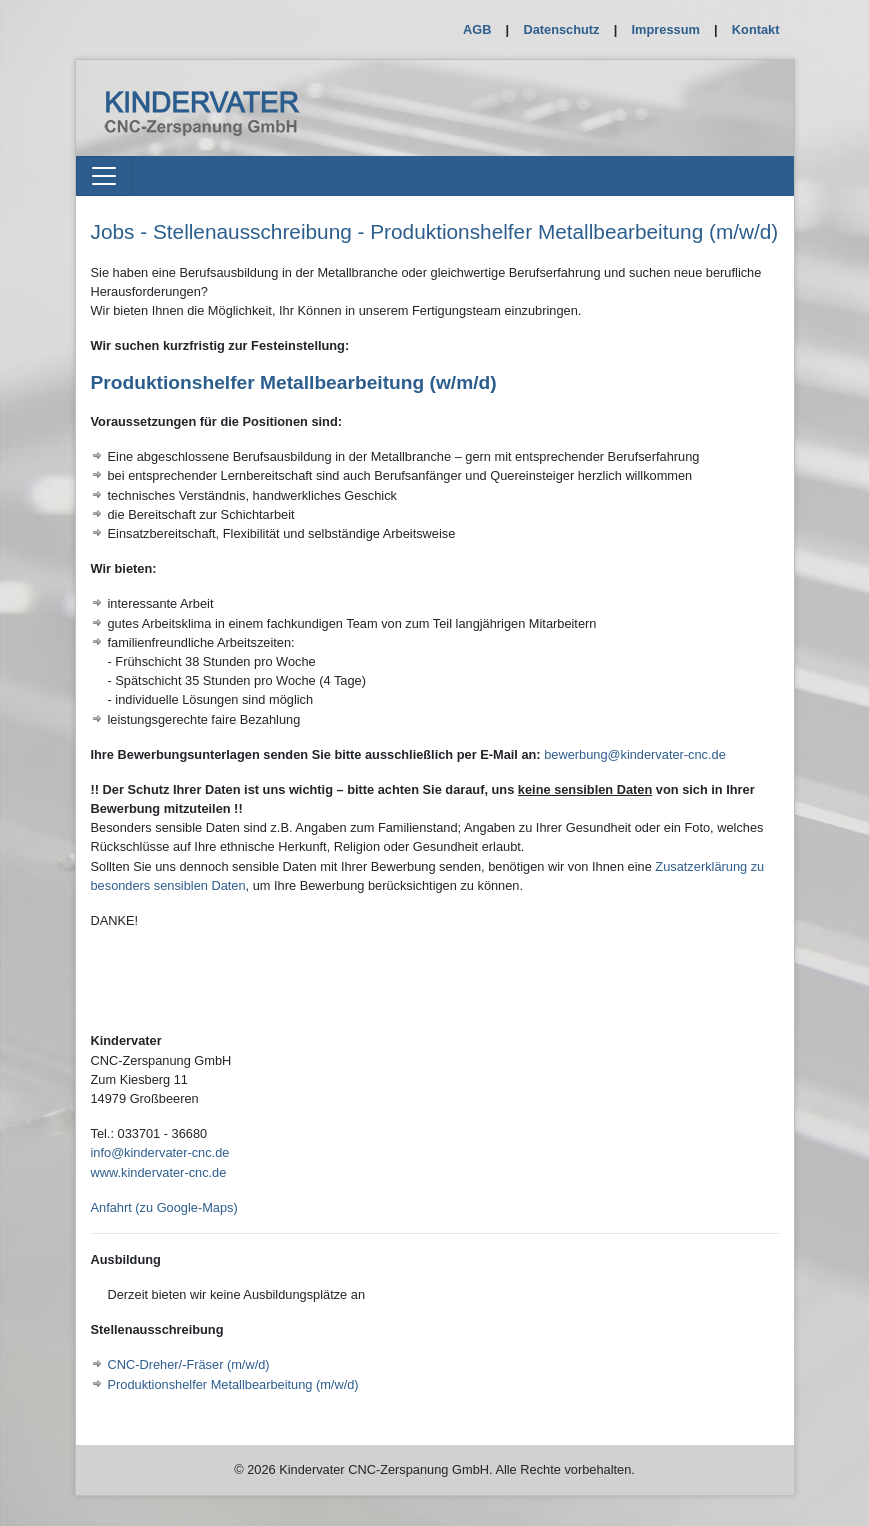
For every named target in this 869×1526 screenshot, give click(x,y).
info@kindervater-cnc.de (160, 1152)
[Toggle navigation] (104, 176)
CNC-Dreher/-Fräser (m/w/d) (189, 1364)
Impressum (666, 29)
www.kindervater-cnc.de (159, 1172)
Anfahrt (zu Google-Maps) (164, 1207)
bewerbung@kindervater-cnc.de (635, 754)
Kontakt (756, 29)
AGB (477, 29)
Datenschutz (561, 29)
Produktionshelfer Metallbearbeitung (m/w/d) (233, 1384)
